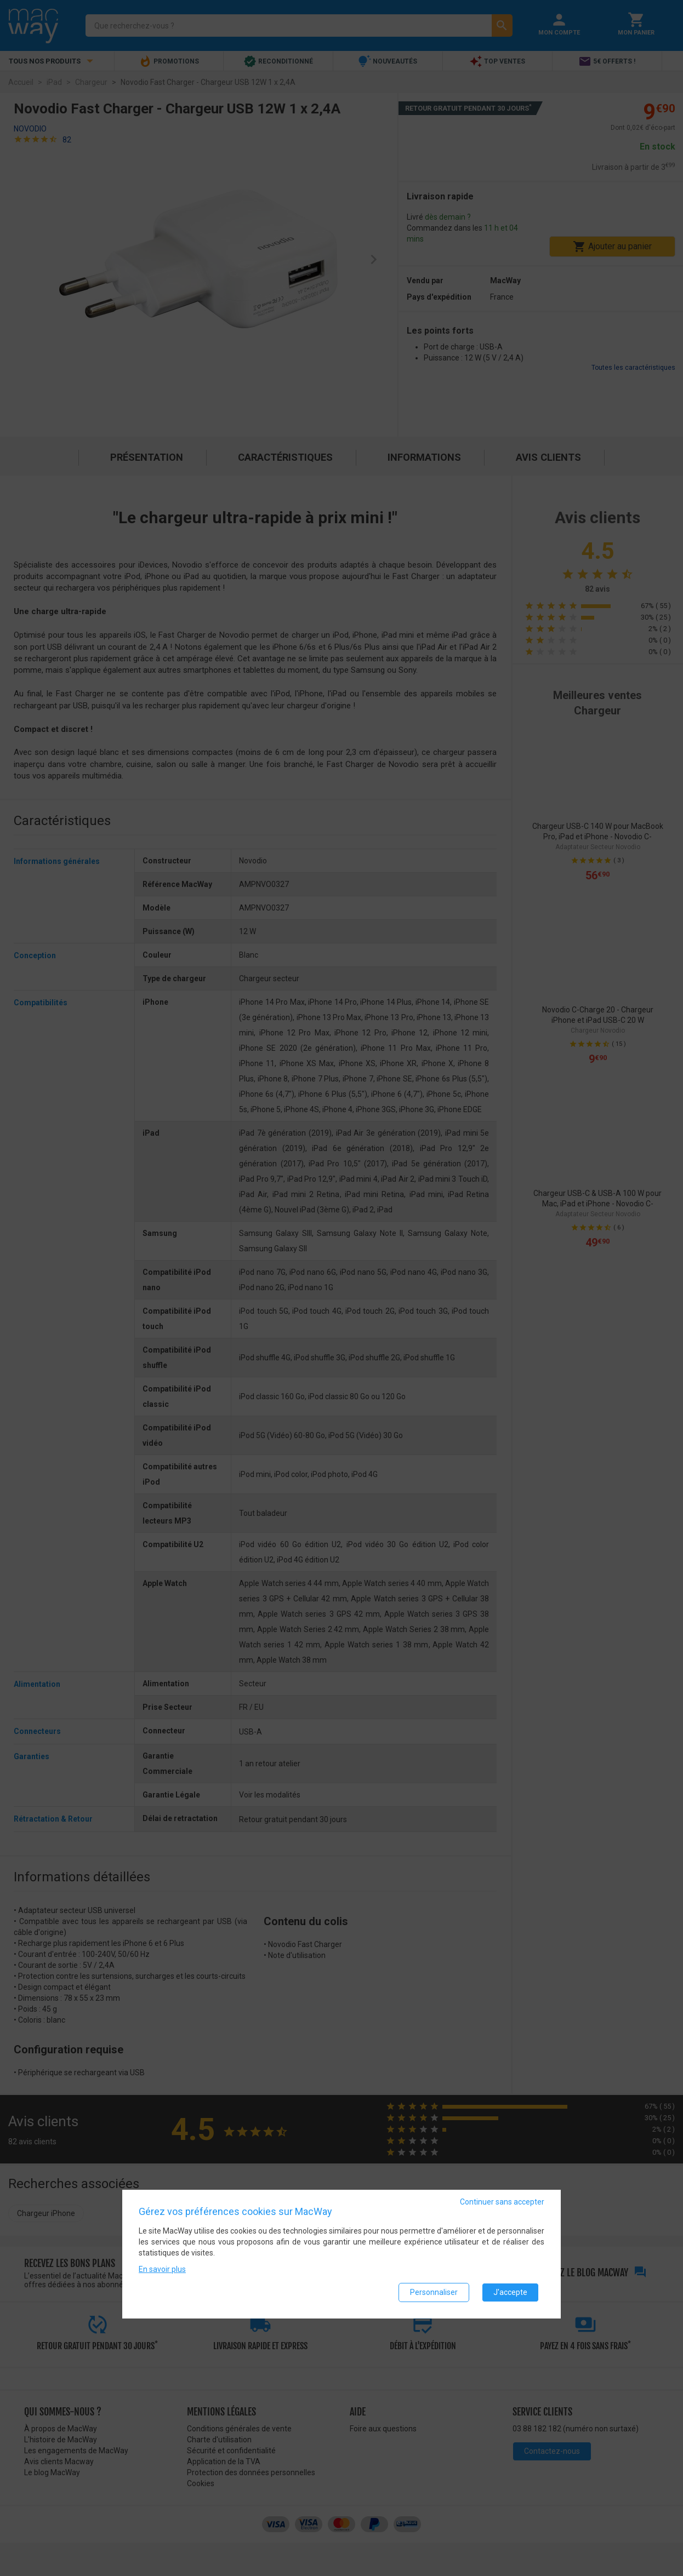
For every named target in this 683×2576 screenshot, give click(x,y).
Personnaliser (434, 2292)
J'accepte (510, 2292)
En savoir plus (162, 2269)
